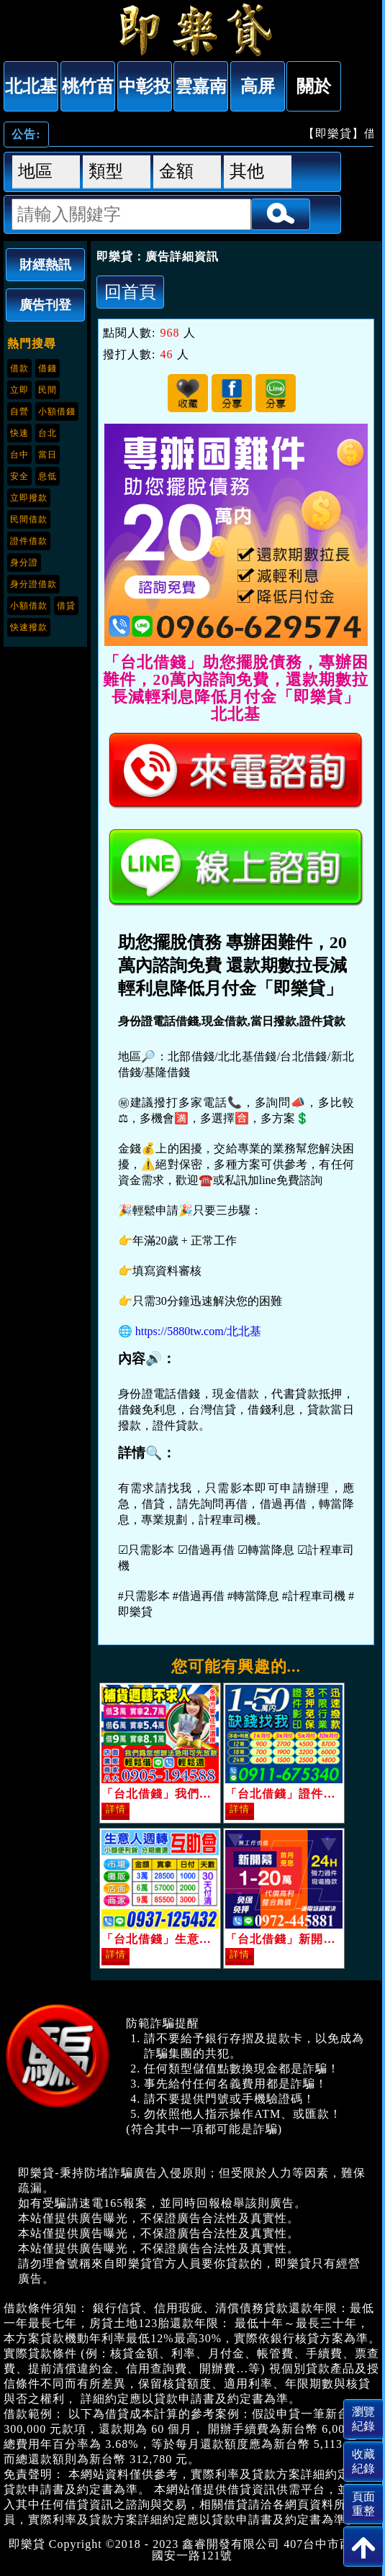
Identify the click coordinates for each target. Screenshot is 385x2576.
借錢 (47, 368)
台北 (47, 433)
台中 (19, 455)
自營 (19, 411)
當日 (47, 455)
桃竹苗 (88, 86)
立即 (19, 390)
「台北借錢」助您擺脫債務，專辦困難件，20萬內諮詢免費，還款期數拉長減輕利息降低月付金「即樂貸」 (192, 29)
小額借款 (28, 606)
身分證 (24, 562)
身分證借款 (33, 584)
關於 (313, 86)
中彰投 (145, 86)
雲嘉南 (201, 86)
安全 (19, 476)
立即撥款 (28, 498)
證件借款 (28, 541)
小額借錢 (57, 411)
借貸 (66, 606)
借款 (19, 368)
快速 (19, 433)
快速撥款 (28, 627)
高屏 (257, 86)
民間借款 (28, 519)
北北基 (31, 86)
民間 (47, 390)
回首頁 (130, 291)
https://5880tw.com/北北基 (198, 1331)
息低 (47, 476)
